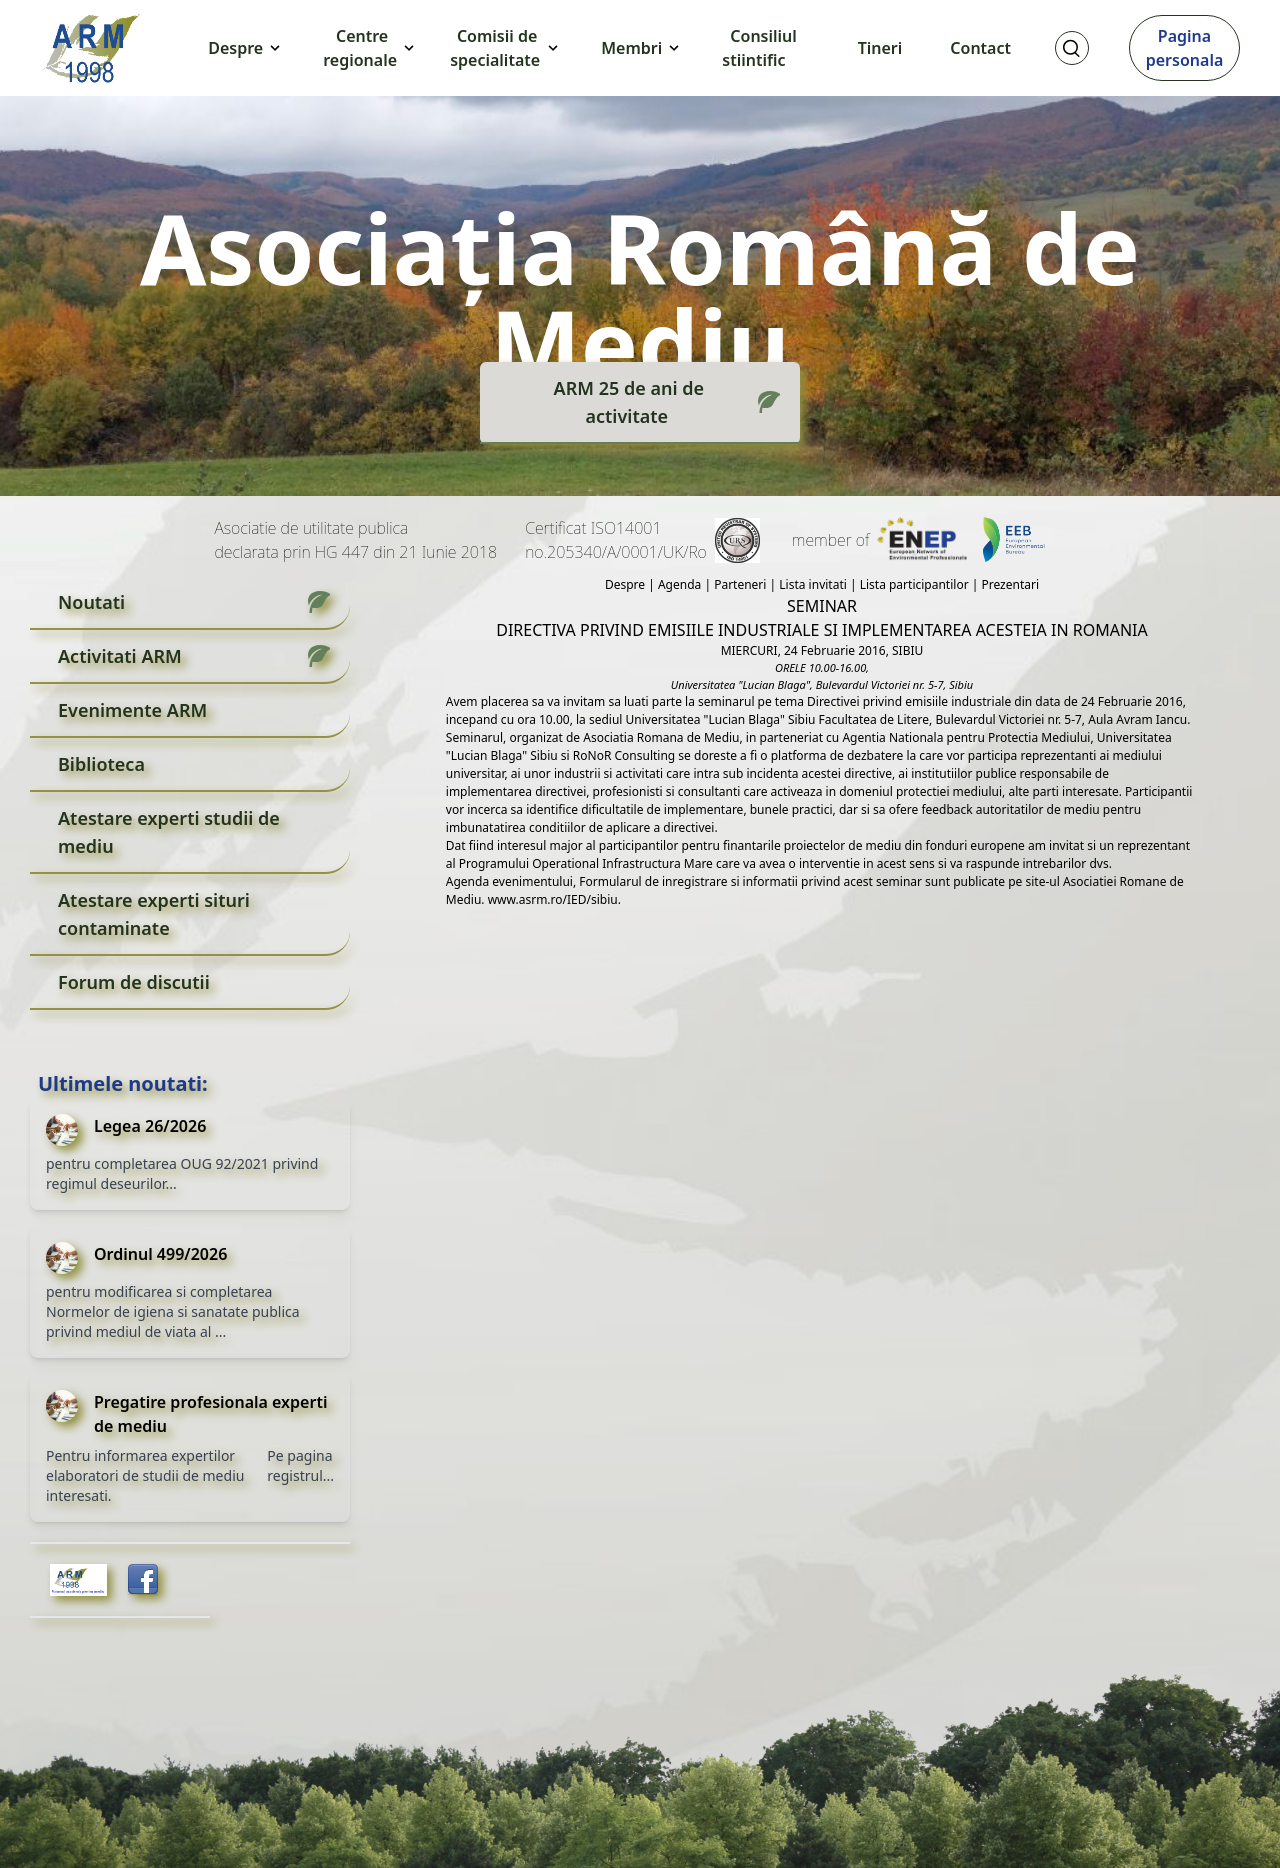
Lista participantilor (914, 584)
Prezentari (1010, 584)
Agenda (679, 584)
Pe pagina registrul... (300, 1465)
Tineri (880, 48)
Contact (980, 48)
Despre (625, 584)
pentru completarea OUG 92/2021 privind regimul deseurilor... (182, 1173)
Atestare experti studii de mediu (169, 832)
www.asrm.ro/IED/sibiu (551, 899)
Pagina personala (1185, 48)
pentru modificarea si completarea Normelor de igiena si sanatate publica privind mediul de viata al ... (173, 1311)
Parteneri (740, 584)
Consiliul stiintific (759, 48)
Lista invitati (813, 584)
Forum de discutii (134, 982)
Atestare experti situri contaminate (154, 914)
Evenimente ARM (132, 710)
